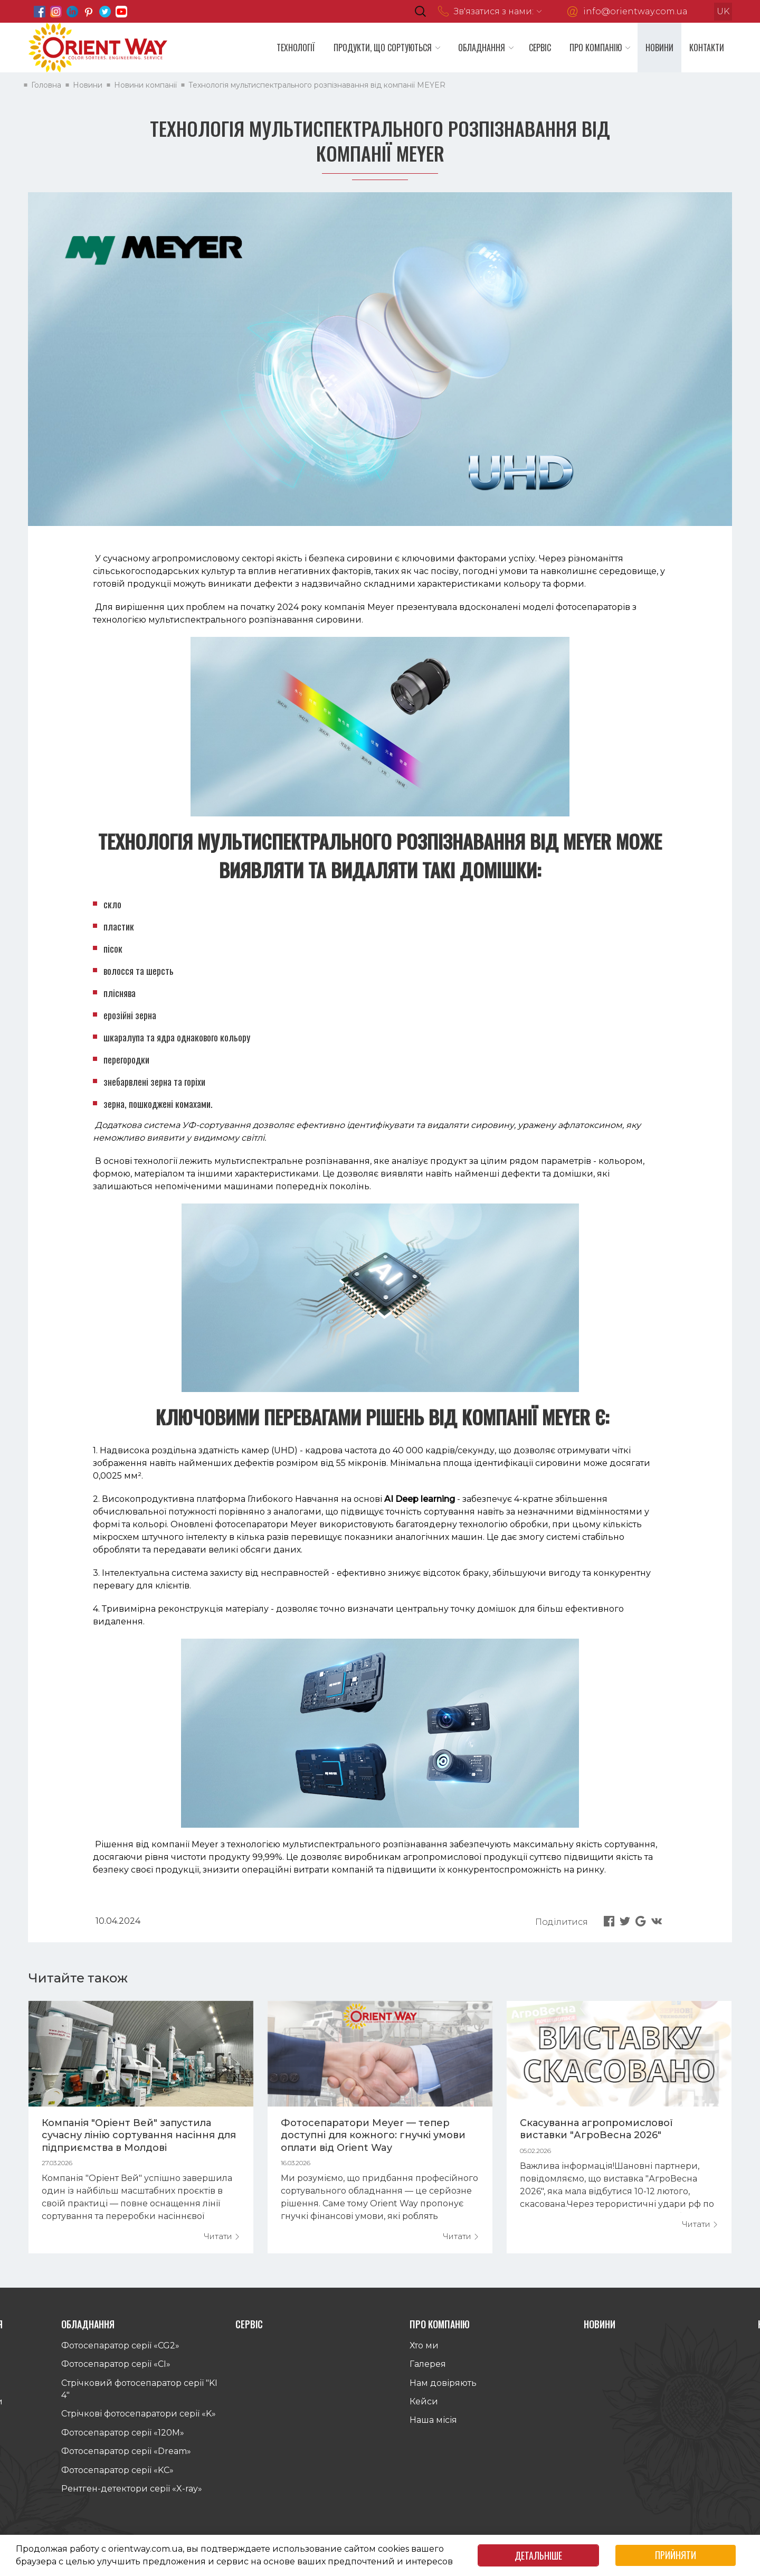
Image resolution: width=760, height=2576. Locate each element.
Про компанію (595, 47)
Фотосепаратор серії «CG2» (120, 2351)
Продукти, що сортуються (383, 47)
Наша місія (433, 2426)
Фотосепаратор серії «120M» (122, 2438)
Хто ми (424, 2351)
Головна (55, 85)
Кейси (424, 2407)
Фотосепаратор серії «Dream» (126, 2457)
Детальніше (538, 2555)
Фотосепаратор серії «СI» (115, 2370)
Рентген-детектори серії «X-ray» (131, 2494)
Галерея (428, 2370)
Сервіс (540, 47)
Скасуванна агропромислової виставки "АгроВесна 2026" (596, 2129)
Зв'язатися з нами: (494, 11)
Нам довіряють (443, 2388)
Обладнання (481, 47)
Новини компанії (154, 85)
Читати (222, 2236)
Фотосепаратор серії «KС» (117, 2475)
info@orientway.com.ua (635, 11)
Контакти (706, 47)
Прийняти (675, 2555)
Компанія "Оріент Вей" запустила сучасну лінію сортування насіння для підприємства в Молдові (139, 2135)
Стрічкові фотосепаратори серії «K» (138, 2419)
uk (723, 11)
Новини (659, 47)
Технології (296, 47)
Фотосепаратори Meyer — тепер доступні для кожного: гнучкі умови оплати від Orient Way (373, 2135)
